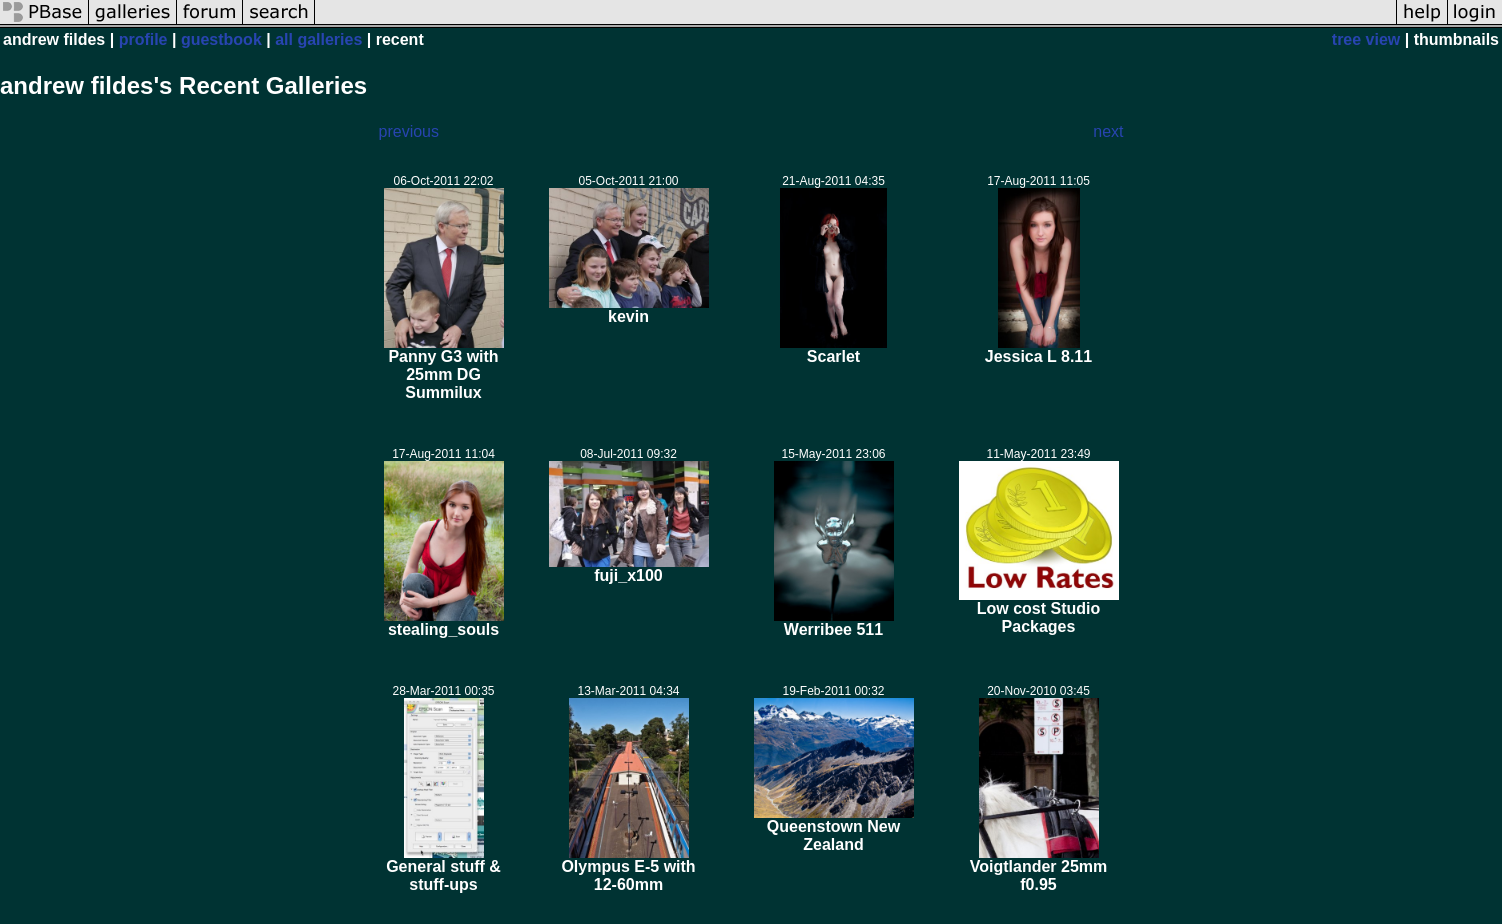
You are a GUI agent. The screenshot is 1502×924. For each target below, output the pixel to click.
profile (143, 39)
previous (409, 131)
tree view (1366, 39)
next (1108, 131)
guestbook (221, 39)
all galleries (318, 39)
